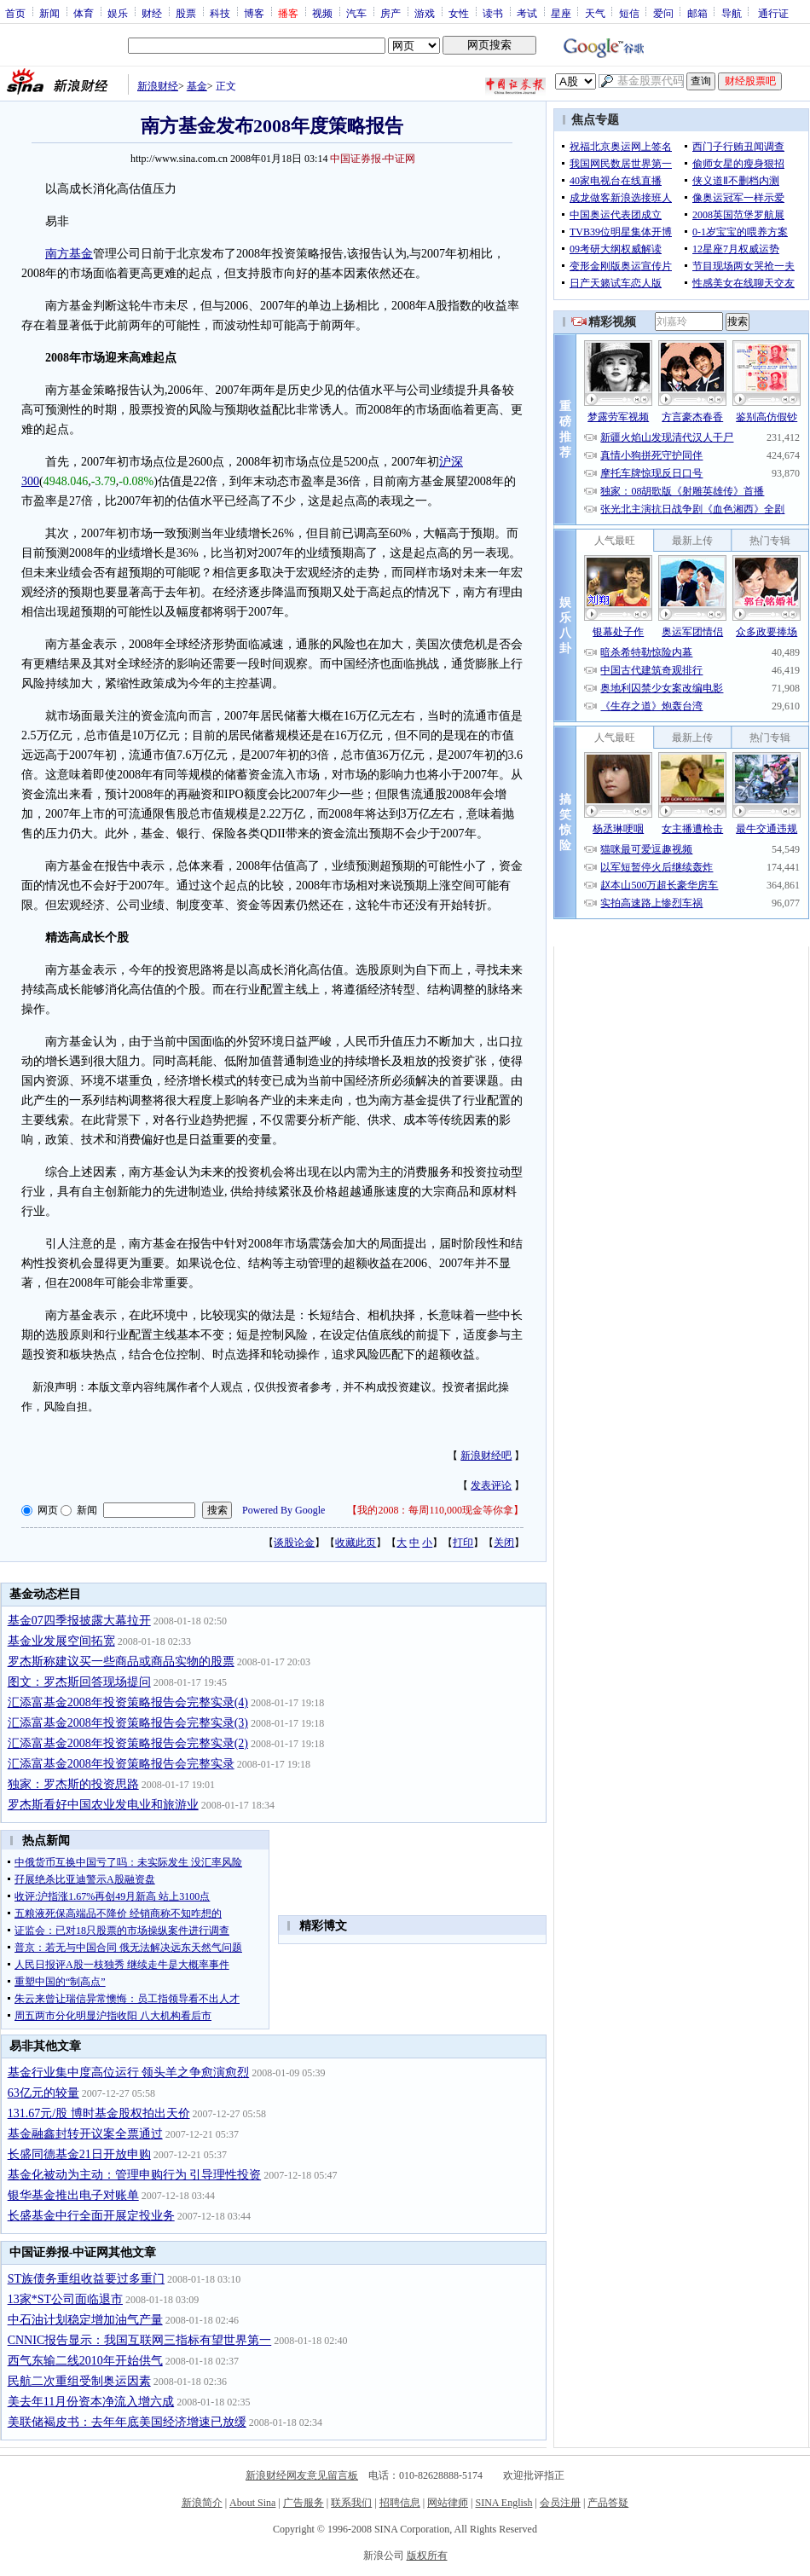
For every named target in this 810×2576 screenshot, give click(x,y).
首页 (15, 13)
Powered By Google (283, 1510)
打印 (463, 1542)
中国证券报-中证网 (372, 159)
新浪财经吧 (486, 1456)
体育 (83, 13)
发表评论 (491, 1485)
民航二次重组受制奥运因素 (79, 2381)
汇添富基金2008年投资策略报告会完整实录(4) (128, 1702)
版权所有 (427, 2556)
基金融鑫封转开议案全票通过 (85, 2133)
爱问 (663, 13)
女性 (458, 13)
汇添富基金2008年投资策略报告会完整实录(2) (128, 1743)
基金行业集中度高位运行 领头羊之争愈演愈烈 (129, 2072)
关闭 (504, 1542)
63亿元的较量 (43, 2093)
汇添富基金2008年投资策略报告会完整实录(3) (128, 1722)
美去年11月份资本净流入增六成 (91, 2401)
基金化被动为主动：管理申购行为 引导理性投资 (135, 2174)
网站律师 (447, 2503)
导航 (731, 13)
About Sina (252, 2503)
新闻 (49, 13)
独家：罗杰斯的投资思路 (73, 1784)
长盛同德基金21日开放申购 (79, 2154)
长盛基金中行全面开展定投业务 (91, 2215)
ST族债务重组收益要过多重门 (86, 2278)
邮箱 (697, 13)
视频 (322, 13)
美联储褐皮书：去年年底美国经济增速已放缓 (127, 2422)
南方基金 (69, 253)
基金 (197, 86)
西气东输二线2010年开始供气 (85, 2360)
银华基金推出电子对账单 (73, 2195)
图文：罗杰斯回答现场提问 (79, 1682)
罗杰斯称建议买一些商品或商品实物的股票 (121, 1661)
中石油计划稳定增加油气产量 (85, 2319)
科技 (220, 13)
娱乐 (117, 13)
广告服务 (303, 2503)
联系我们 (351, 2503)
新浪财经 (157, 86)
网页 (48, 1510)
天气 (595, 13)
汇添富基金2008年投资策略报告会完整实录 (121, 1763)
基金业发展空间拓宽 (61, 1641)
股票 (186, 13)
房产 (390, 13)
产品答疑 (607, 2503)
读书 (493, 13)
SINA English (503, 2503)
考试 (527, 13)
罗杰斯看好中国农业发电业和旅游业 (103, 1804)
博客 (254, 13)
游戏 (424, 13)
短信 (629, 13)
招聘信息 (399, 2503)
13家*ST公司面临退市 (65, 2299)
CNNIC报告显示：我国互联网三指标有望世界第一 (140, 2340)
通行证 (773, 13)
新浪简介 (202, 2503)
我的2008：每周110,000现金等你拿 (435, 1510)
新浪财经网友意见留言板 (302, 2475)
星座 (561, 13)
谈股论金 (294, 1542)
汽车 (356, 13)
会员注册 (560, 2503)
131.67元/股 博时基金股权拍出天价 (99, 2113)
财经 (152, 13)
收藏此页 (355, 1542)
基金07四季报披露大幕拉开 (79, 1620)
